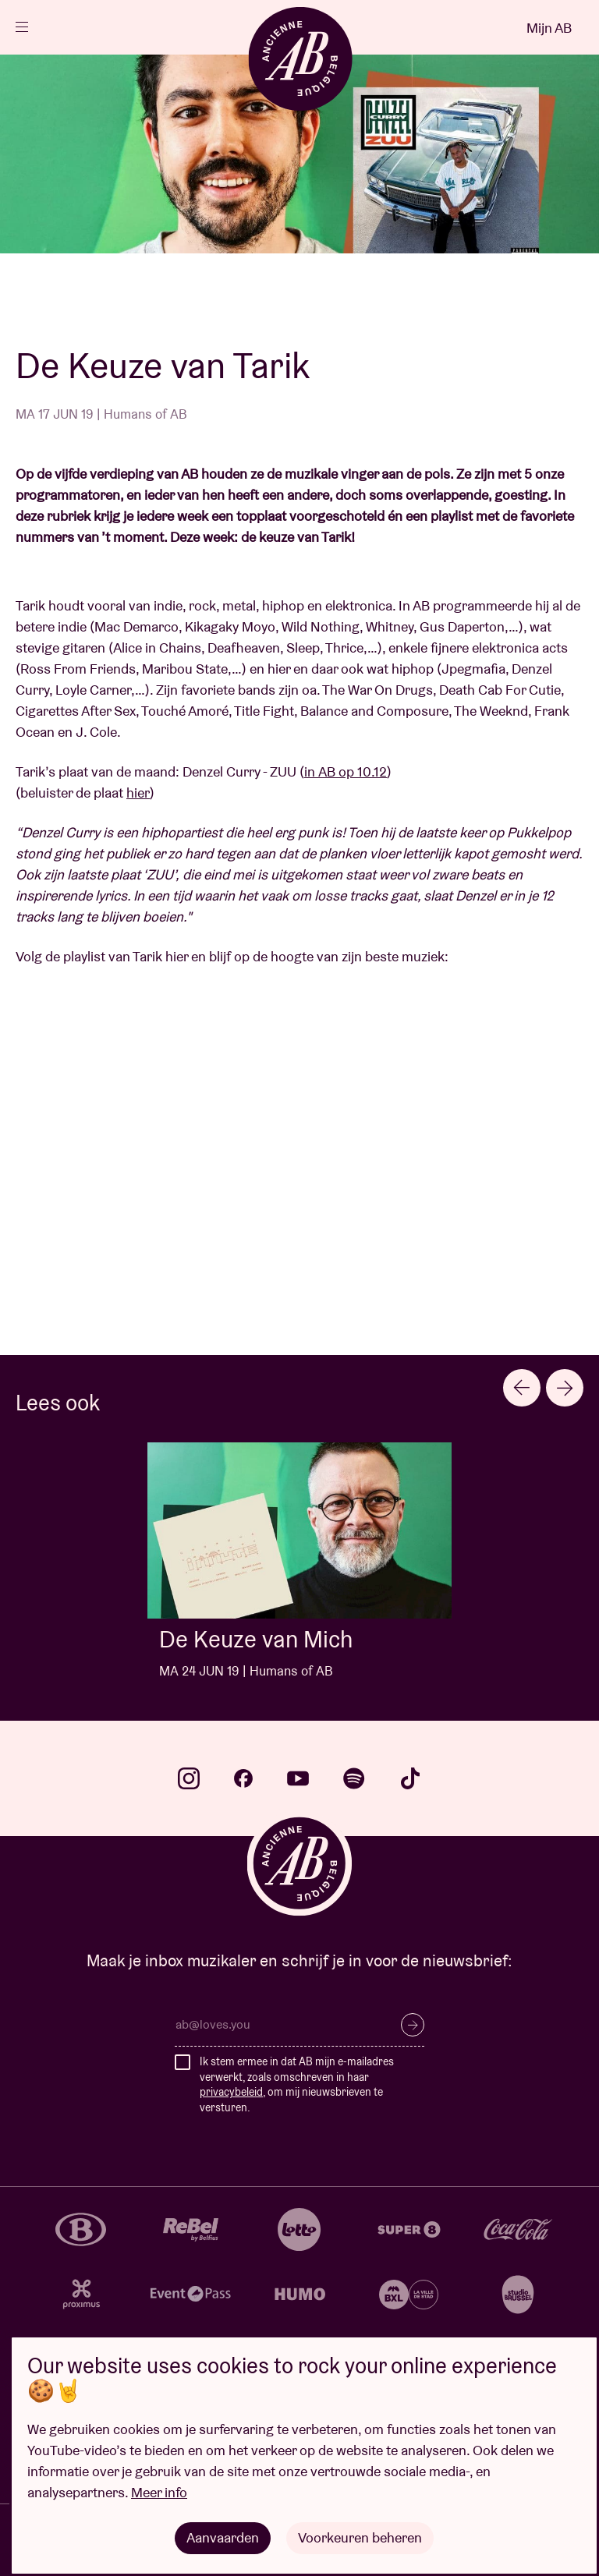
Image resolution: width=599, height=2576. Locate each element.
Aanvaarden (222, 2537)
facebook (243, 1778)
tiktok (410, 1778)
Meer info (159, 2492)
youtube (298, 1778)
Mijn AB (549, 28)
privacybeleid (231, 2092)
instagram (189, 1778)
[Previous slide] (522, 1388)
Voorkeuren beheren (360, 2537)
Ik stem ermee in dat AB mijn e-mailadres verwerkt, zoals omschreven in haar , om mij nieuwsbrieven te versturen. (297, 2084)
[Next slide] (564, 1388)
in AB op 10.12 (345, 771)
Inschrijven (412, 2024)
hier (138, 792)
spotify (354, 1778)
